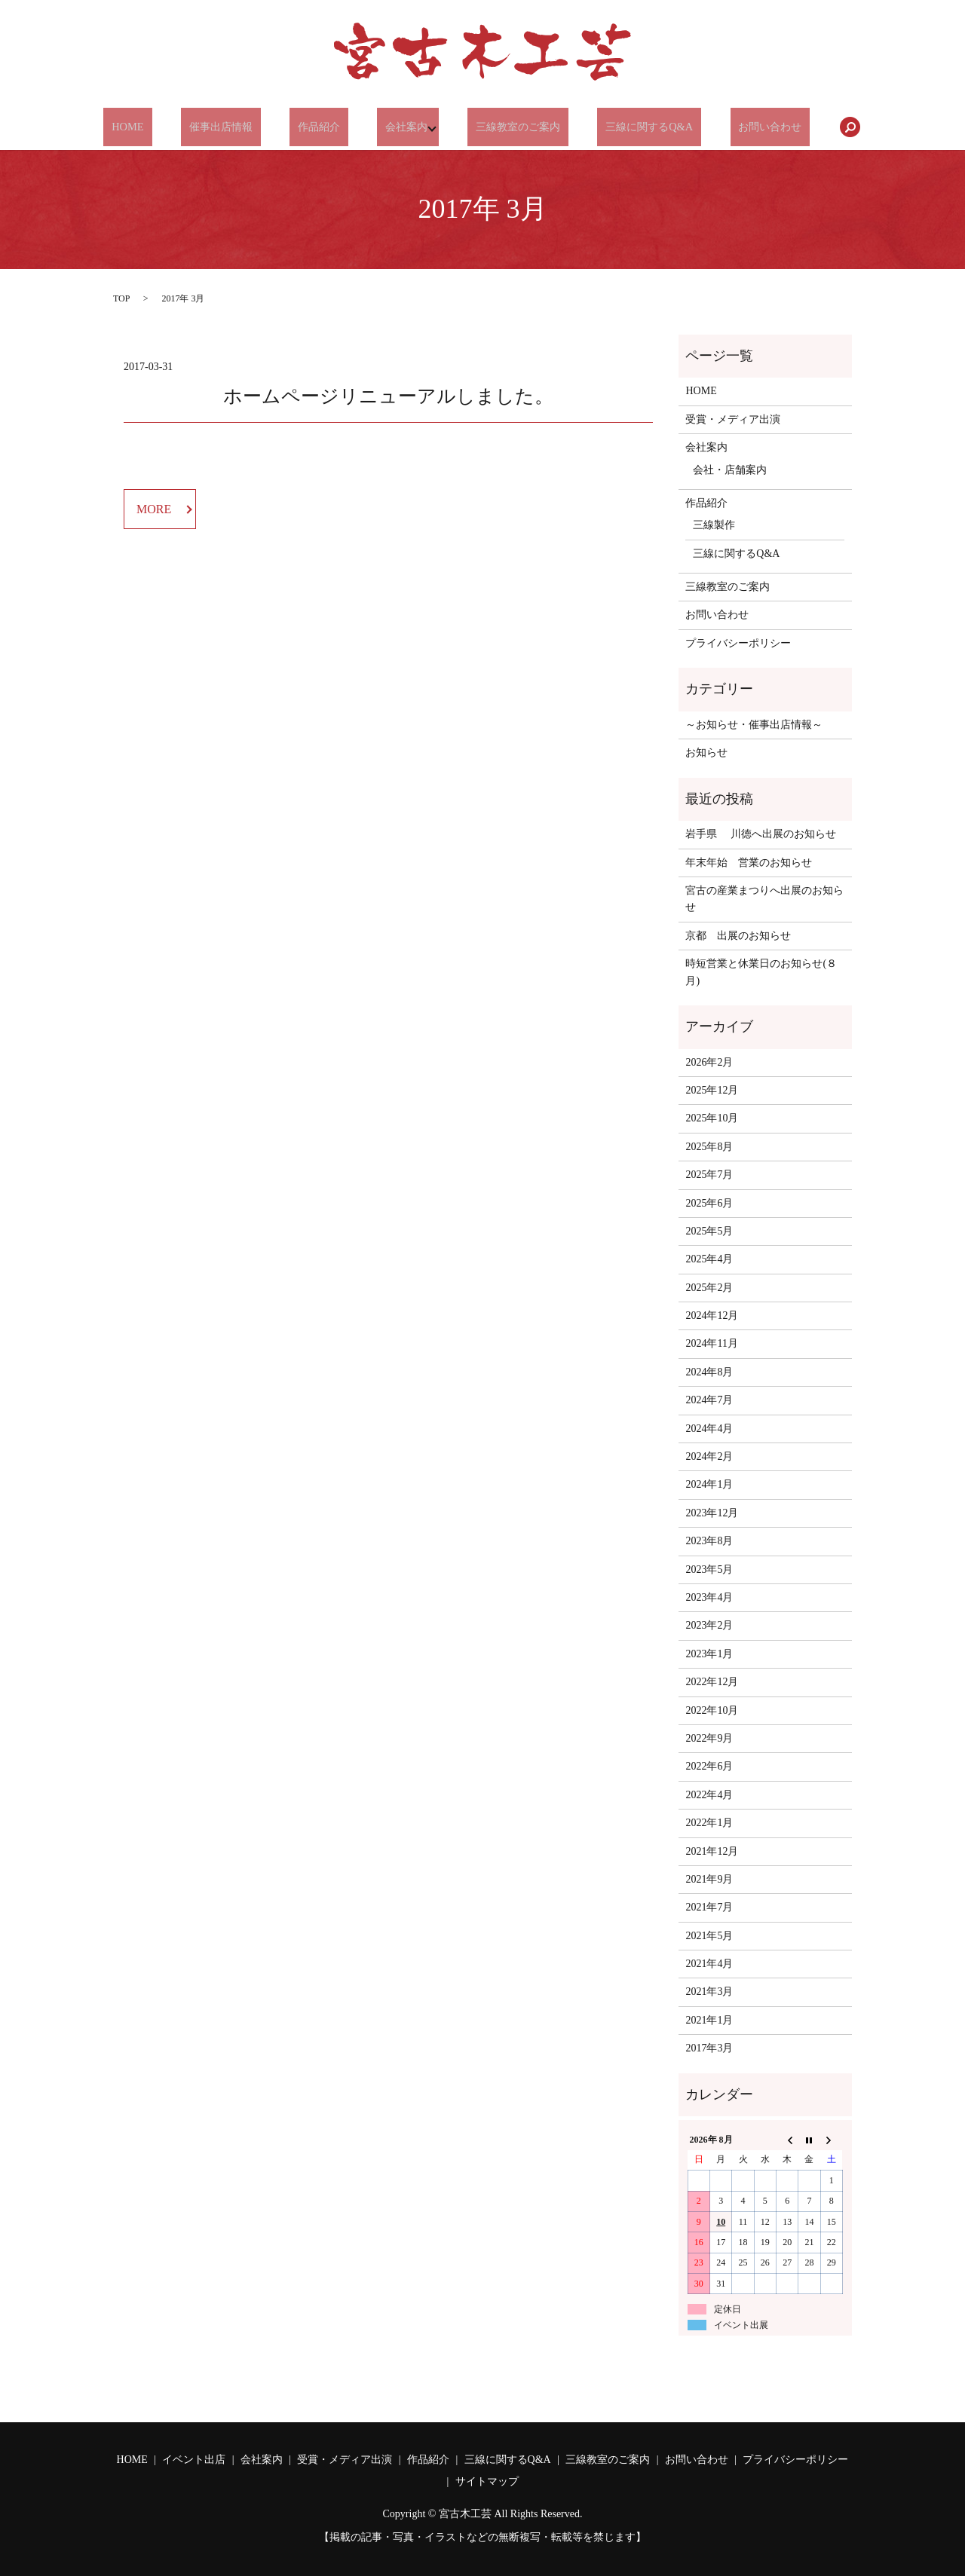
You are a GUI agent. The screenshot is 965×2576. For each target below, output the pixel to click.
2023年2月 (709, 1625)
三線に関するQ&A (635, 127)
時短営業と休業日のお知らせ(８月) (761, 972)
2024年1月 (709, 1484)
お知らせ (706, 752)
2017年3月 (709, 2048)
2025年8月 (709, 1146)
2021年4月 (709, 1963)
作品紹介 (317, 127)
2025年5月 (709, 1231)
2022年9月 (709, 1738)
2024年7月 (709, 1400)
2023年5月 (709, 1569)
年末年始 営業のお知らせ (748, 862)
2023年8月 (709, 1541)
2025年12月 (711, 1090)
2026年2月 (709, 1062)
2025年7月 (709, 1174)
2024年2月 (709, 1456)
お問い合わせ (749, 127)
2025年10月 (711, 1118)
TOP (121, 298)
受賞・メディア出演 (732, 419)
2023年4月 (709, 1597)
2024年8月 (709, 1372)
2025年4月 (709, 1259)
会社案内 (395, 127)
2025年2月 (709, 1287)
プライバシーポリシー (738, 643)
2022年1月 (709, 1822)
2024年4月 (709, 1428)
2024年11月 (711, 1343)
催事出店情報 (228, 127)
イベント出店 (193, 2459)
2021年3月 (709, 1991)
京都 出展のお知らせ (738, 935)
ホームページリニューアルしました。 (388, 396)
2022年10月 (711, 1710)
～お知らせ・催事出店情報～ (754, 724)
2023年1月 (709, 1654)
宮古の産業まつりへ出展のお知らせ (764, 899)
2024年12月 (711, 1315)
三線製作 (714, 525)
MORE (153, 509)
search (826, 127)
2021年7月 (709, 1907)
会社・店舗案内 (730, 470)
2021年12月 (711, 1851)
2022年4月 (709, 1794)
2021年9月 (709, 1879)
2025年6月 (709, 1203)
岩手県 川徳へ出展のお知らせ (760, 834)
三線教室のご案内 (508, 127)
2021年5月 (709, 1935)
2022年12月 (711, 1681)
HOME (145, 127)
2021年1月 (709, 2020)
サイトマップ (487, 2481)
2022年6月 (709, 1766)
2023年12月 (711, 1513)
